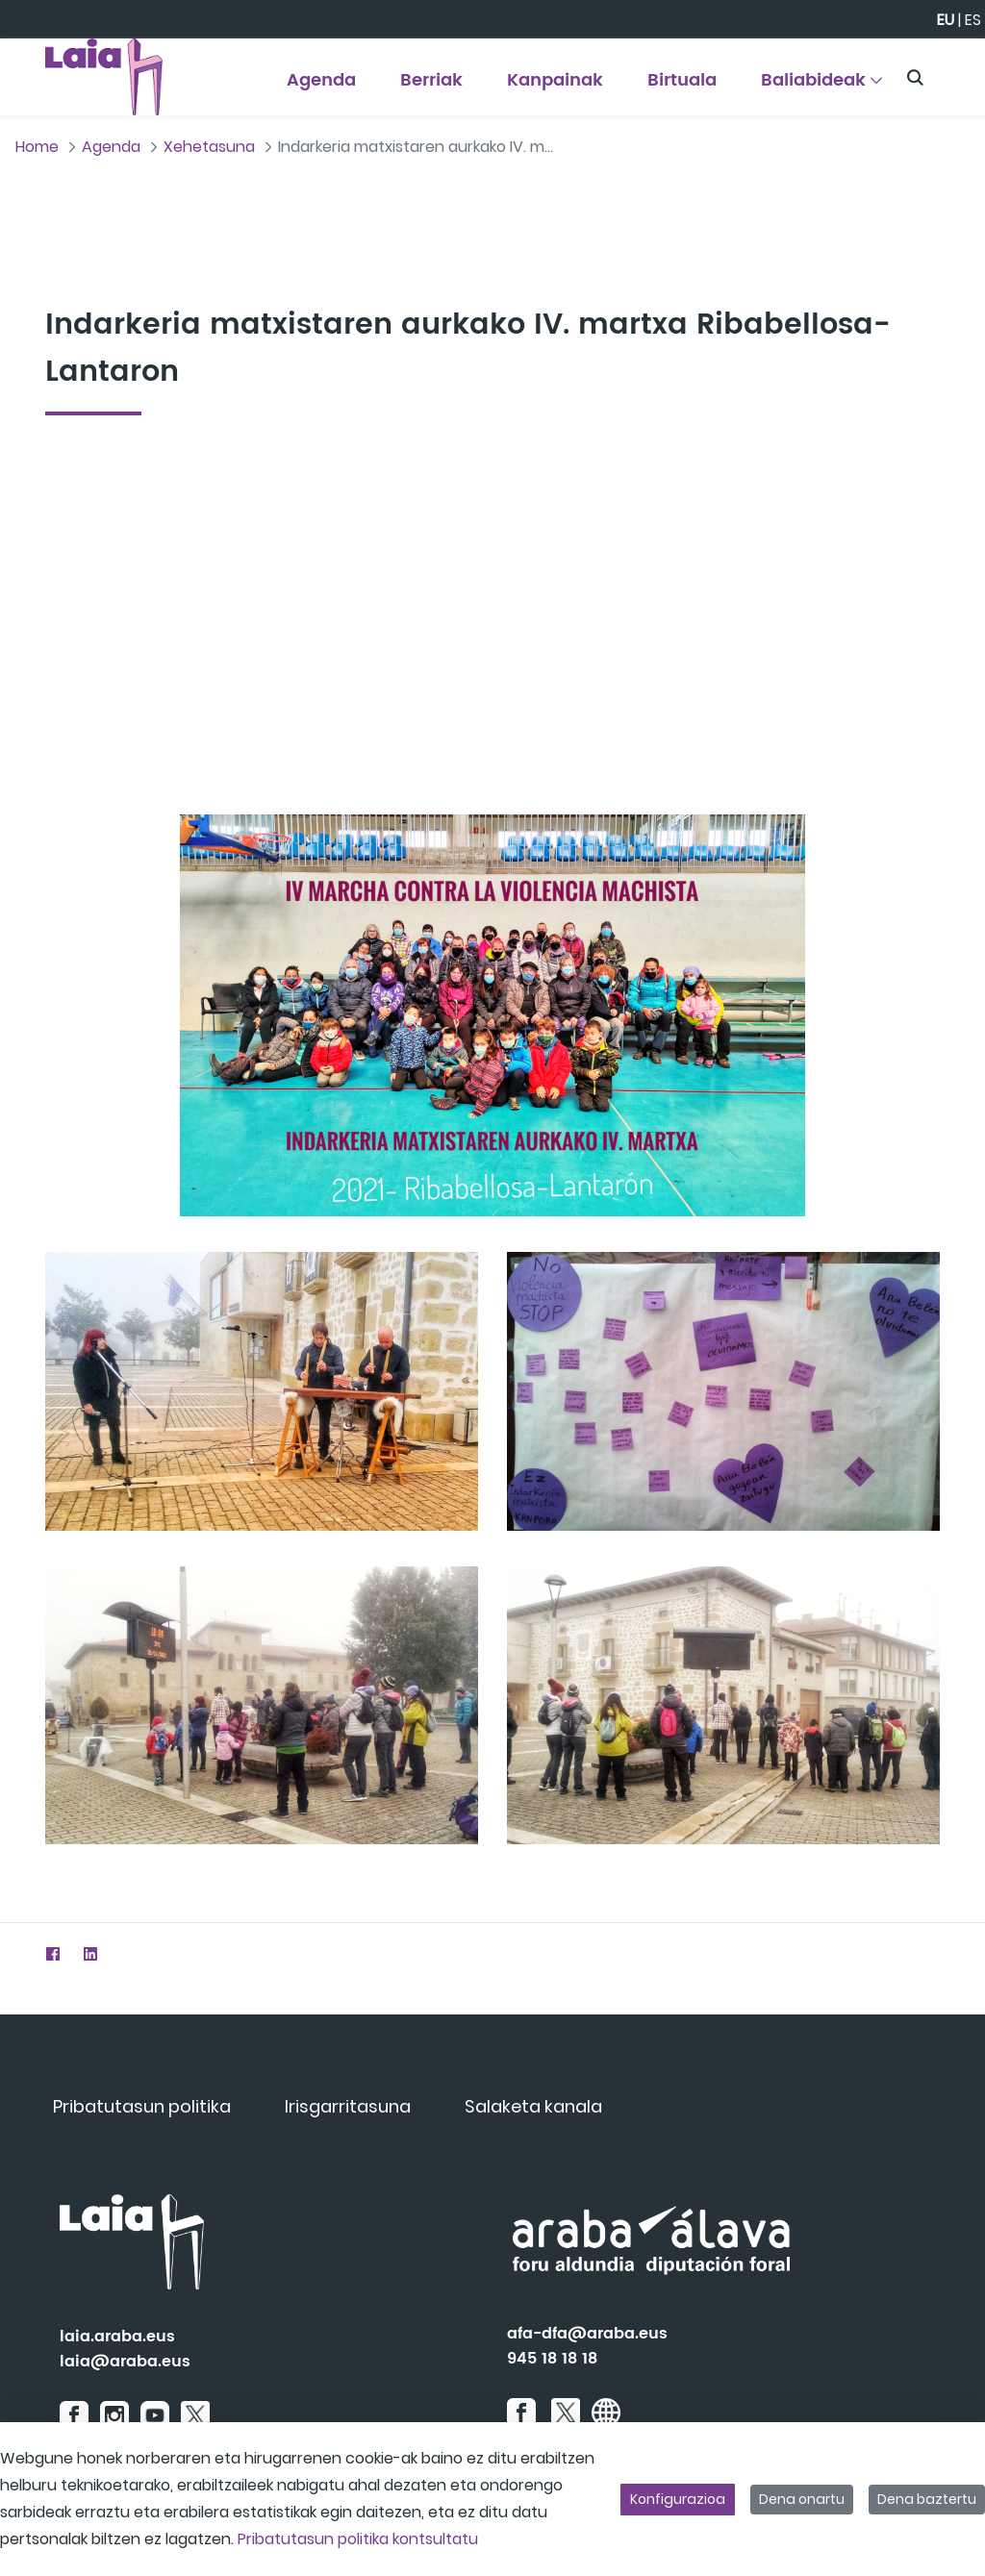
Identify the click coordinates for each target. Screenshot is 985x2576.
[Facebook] (52, 1953)
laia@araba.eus (125, 2361)
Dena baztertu (926, 2499)
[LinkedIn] (90, 1953)
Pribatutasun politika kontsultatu (358, 2539)
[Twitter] (15, 1953)
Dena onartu (802, 2499)
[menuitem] (321, 87)
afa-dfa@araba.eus (587, 2333)
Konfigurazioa (677, 2499)
